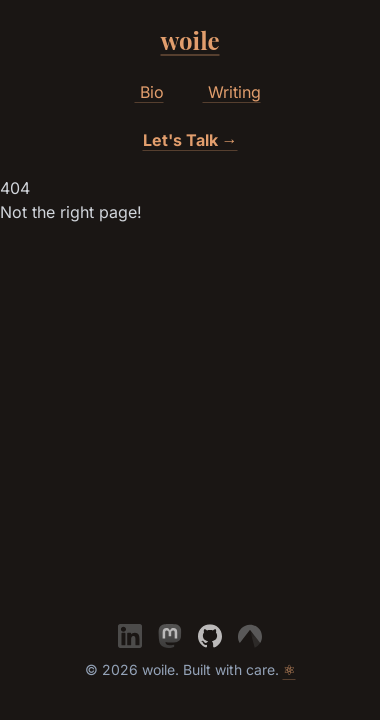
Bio (142, 93)
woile (190, 40)
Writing (224, 93)
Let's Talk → (190, 140)
